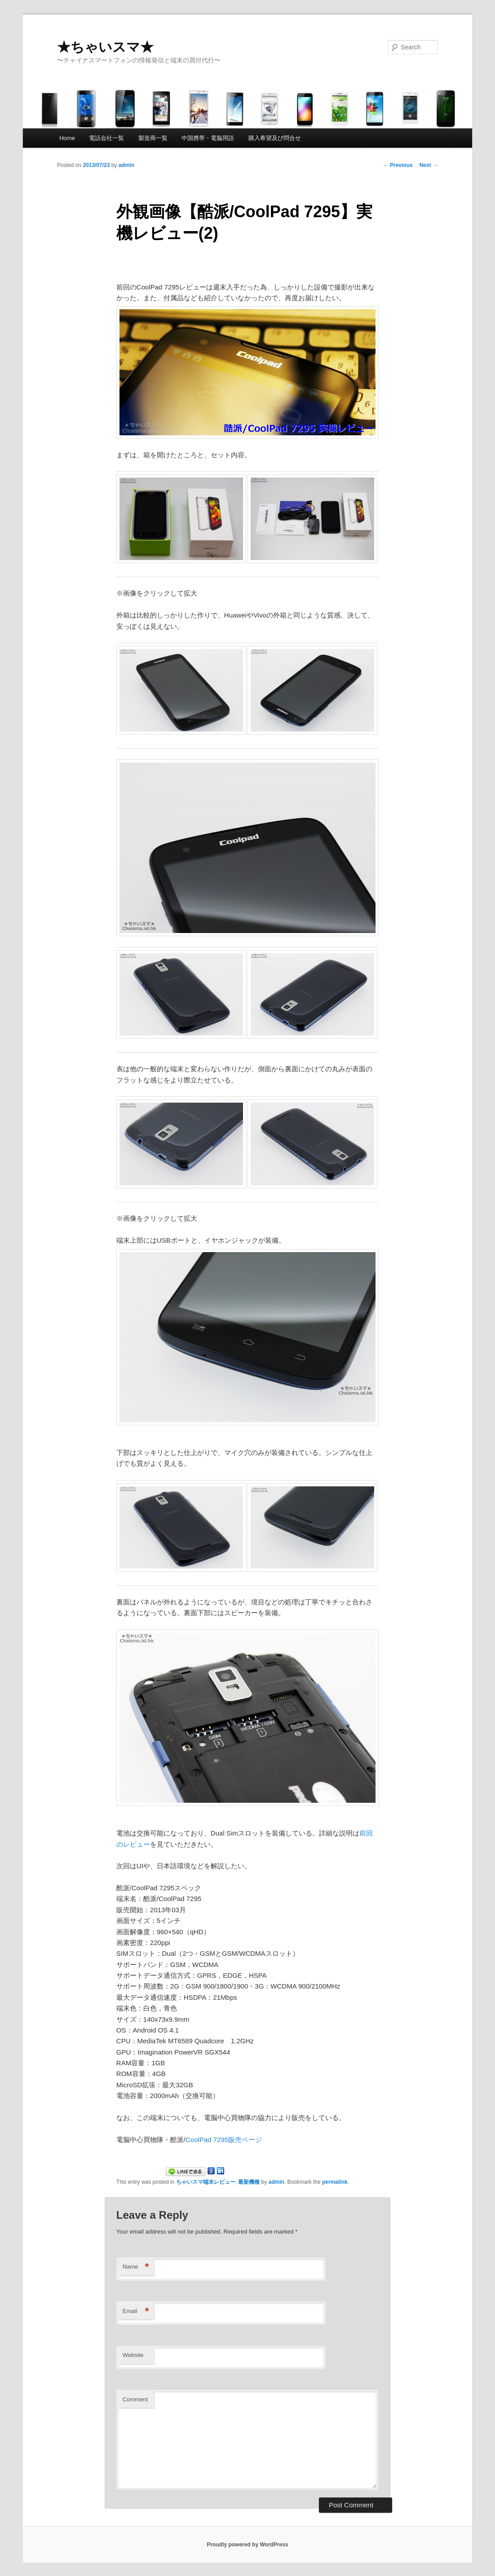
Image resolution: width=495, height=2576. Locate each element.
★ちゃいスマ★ (105, 46)
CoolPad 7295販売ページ (224, 2139)
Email (136, 2311)
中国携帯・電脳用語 (207, 138)
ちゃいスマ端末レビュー (205, 2182)
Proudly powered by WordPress (247, 2544)
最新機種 (249, 2182)
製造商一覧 (153, 138)
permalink (335, 2182)
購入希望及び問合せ (274, 138)
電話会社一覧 (106, 138)
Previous (398, 165)
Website (133, 2355)
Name (136, 2267)
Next (429, 165)
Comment (135, 2399)
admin (126, 165)
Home (67, 138)
